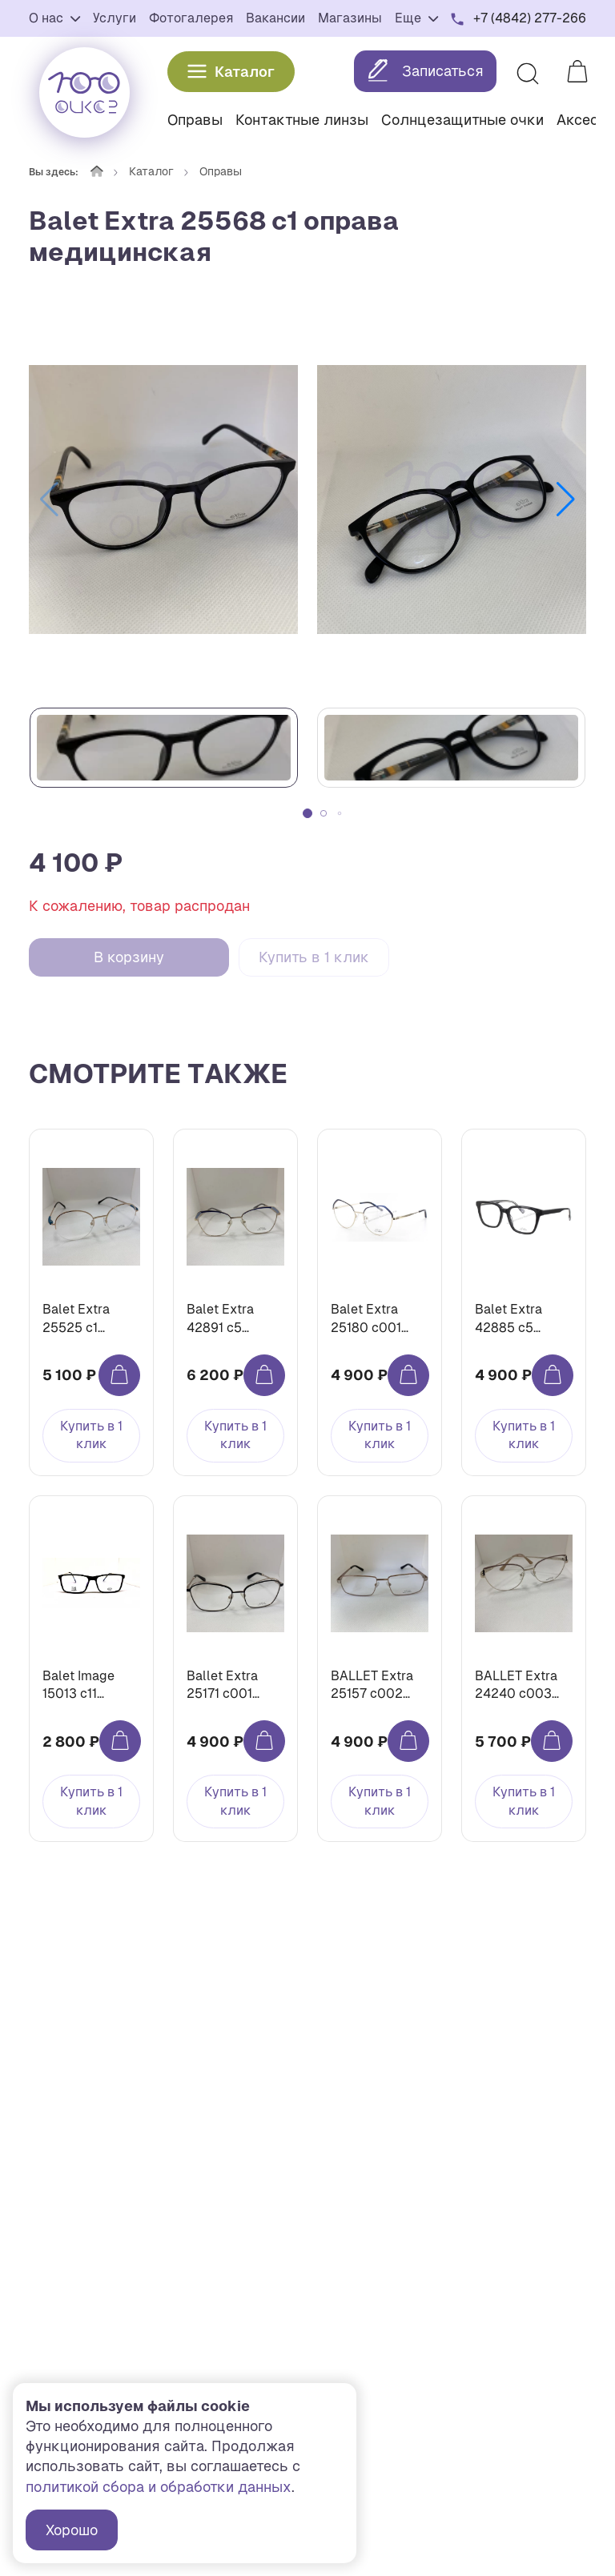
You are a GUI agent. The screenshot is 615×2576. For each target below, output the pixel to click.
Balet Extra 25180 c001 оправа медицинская (372, 1319)
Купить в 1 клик (314, 957)
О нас (54, 18)
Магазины (350, 18)
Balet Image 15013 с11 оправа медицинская (84, 1685)
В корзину (129, 957)
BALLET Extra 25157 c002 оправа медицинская (372, 1685)
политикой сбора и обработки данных (158, 2486)
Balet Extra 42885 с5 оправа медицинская (516, 1319)
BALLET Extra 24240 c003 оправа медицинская (516, 1685)
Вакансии (275, 18)
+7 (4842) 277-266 (529, 18)
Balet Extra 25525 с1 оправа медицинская (84, 1319)
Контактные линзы (301, 119)
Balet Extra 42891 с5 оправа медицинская (228, 1319)
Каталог (231, 71)
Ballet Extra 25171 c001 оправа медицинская (228, 1685)
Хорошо (72, 2530)
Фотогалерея (191, 18)
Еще (416, 18)
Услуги (114, 18)
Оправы (195, 119)
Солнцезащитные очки (462, 119)
